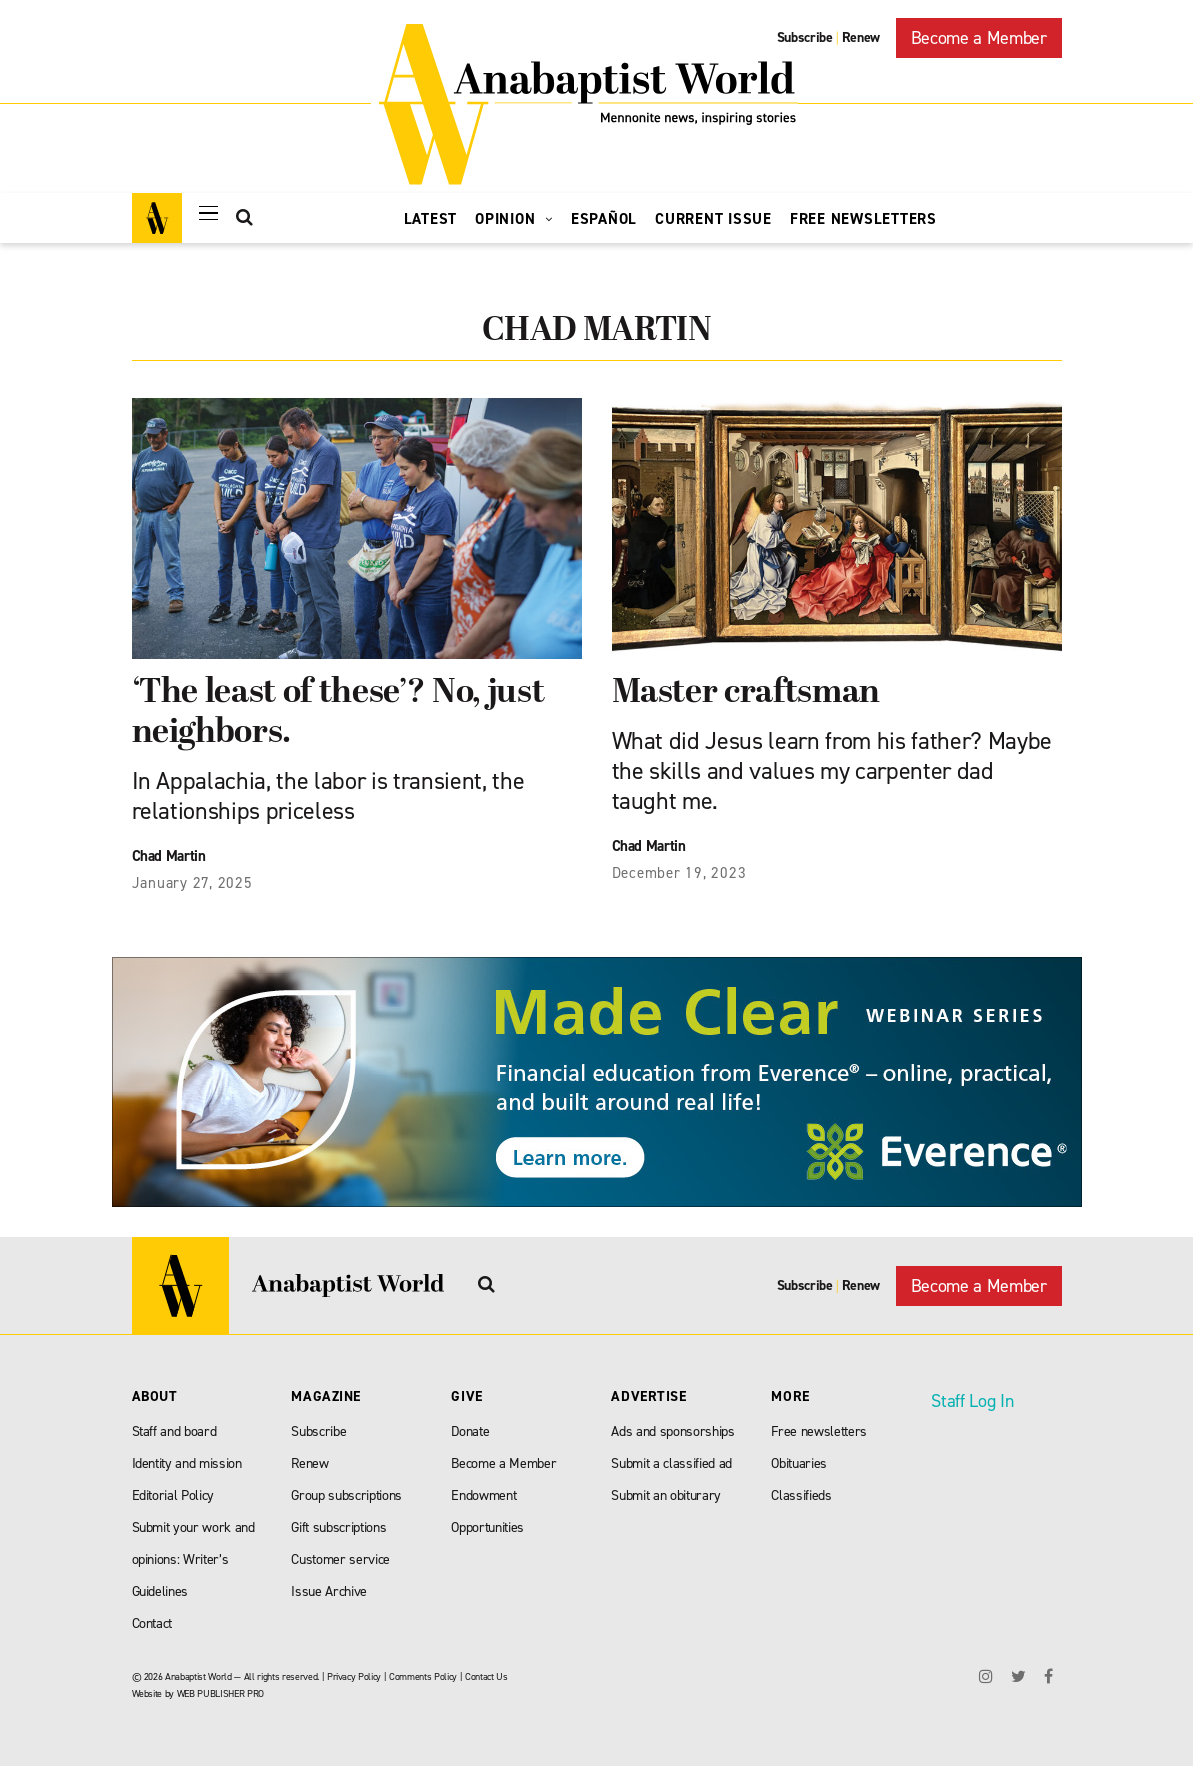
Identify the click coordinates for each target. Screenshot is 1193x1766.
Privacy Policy (354, 1676)
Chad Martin (169, 856)
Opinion (514, 219)
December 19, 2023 (679, 873)
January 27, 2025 (192, 883)
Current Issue (713, 219)
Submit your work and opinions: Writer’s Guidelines (193, 1559)
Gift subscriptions (338, 1527)
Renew (861, 37)
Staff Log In (972, 1401)
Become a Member (979, 38)
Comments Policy (423, 1676)
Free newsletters (819, 1431)
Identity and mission (187, 1463)
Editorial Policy (173, 1495)
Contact (152, 1623)
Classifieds (801, 1495)
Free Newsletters (863, 219)
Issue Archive (329, 1591)
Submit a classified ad (671, 1463)
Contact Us (486, 1676)
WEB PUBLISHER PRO (220, 1693)
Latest (431, 219)
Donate (470, 1431)
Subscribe (805, 37)
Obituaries (799, 1463)
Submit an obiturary (666, 1495)
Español (604, 219)
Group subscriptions (346, 1495)
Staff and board (174, 1431)
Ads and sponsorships (672, 1431)
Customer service (340, 1559)
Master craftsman (746, 693)
